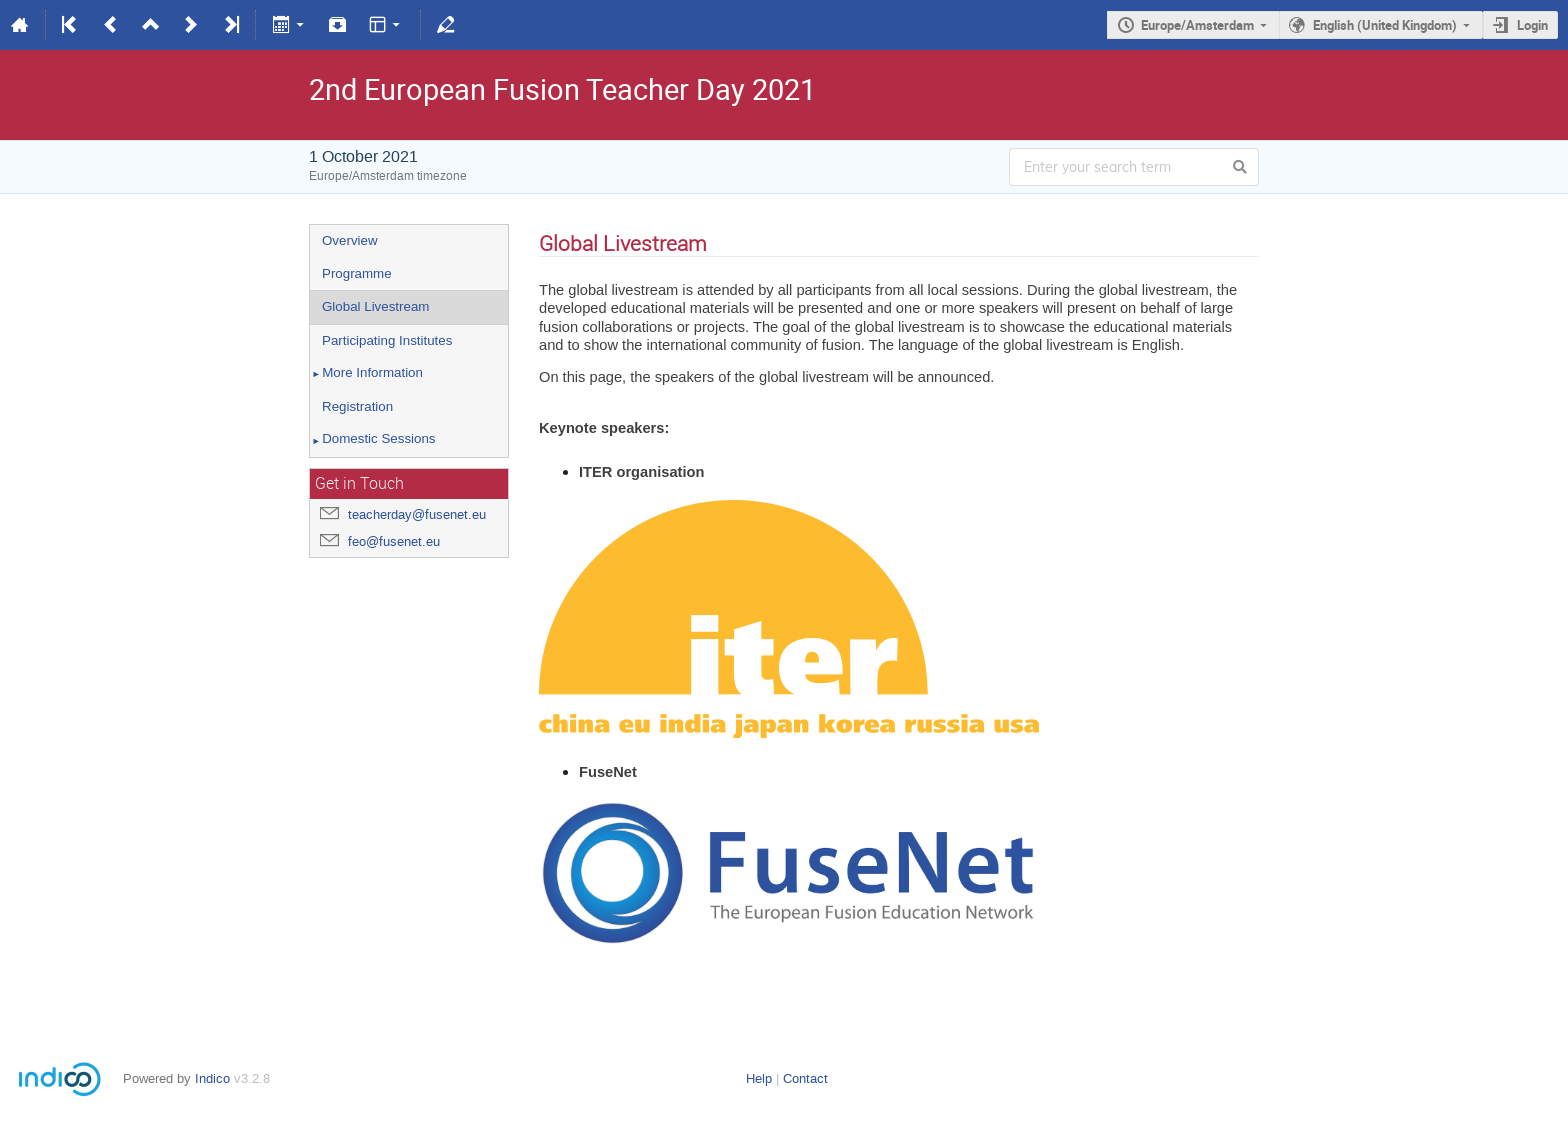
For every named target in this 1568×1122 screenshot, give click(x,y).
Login (1532, 25)
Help (759, 1078)
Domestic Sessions (373, 440)
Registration (357, 406)
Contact (805, 1078)
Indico (212, 1078)
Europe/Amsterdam (1197, 25)
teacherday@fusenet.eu (417, 514)
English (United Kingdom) (1385, 25)
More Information (366, 374)
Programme (357, 273)
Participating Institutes (387, 340)
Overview (350, 240)
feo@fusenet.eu (394, 541)
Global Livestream (375, 306)
